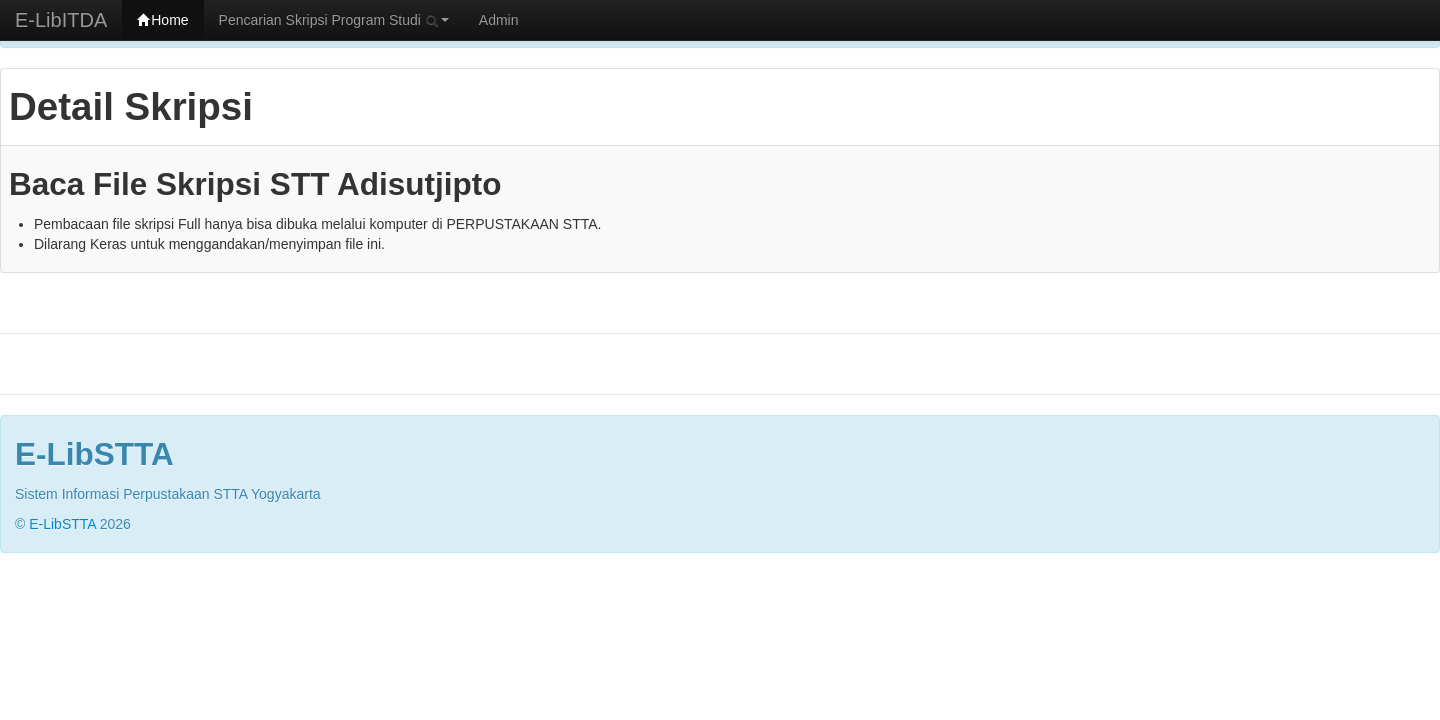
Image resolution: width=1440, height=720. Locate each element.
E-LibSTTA (62, 524)
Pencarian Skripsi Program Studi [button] (334, 20)
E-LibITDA (61, 20)
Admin (499, 20)
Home (162, 20)
